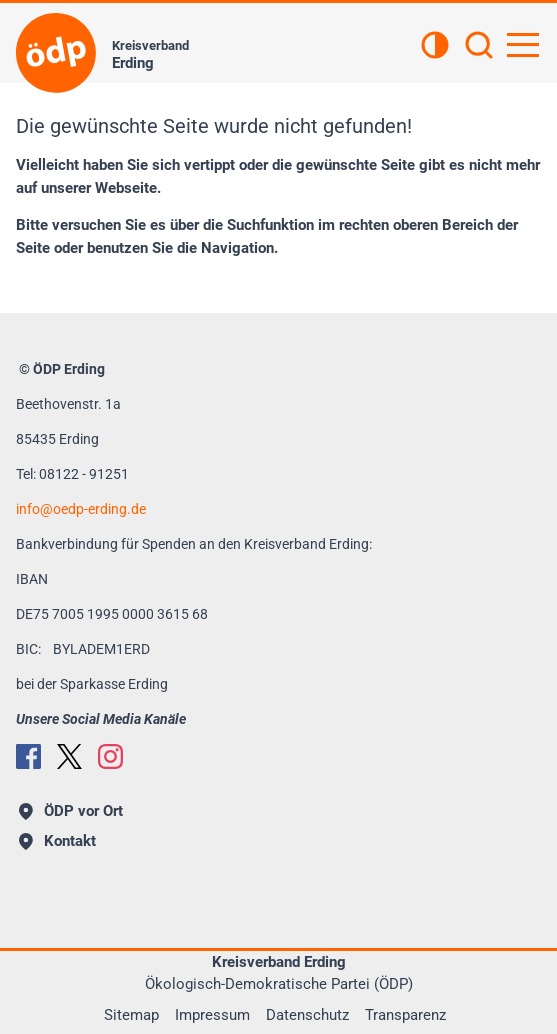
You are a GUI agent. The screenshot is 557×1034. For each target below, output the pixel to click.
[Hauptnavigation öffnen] (523, 45)
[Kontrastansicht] (435, 47)
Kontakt (57, 841)
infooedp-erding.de (81, 509)
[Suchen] (479, 47)
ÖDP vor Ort (71, 811)
